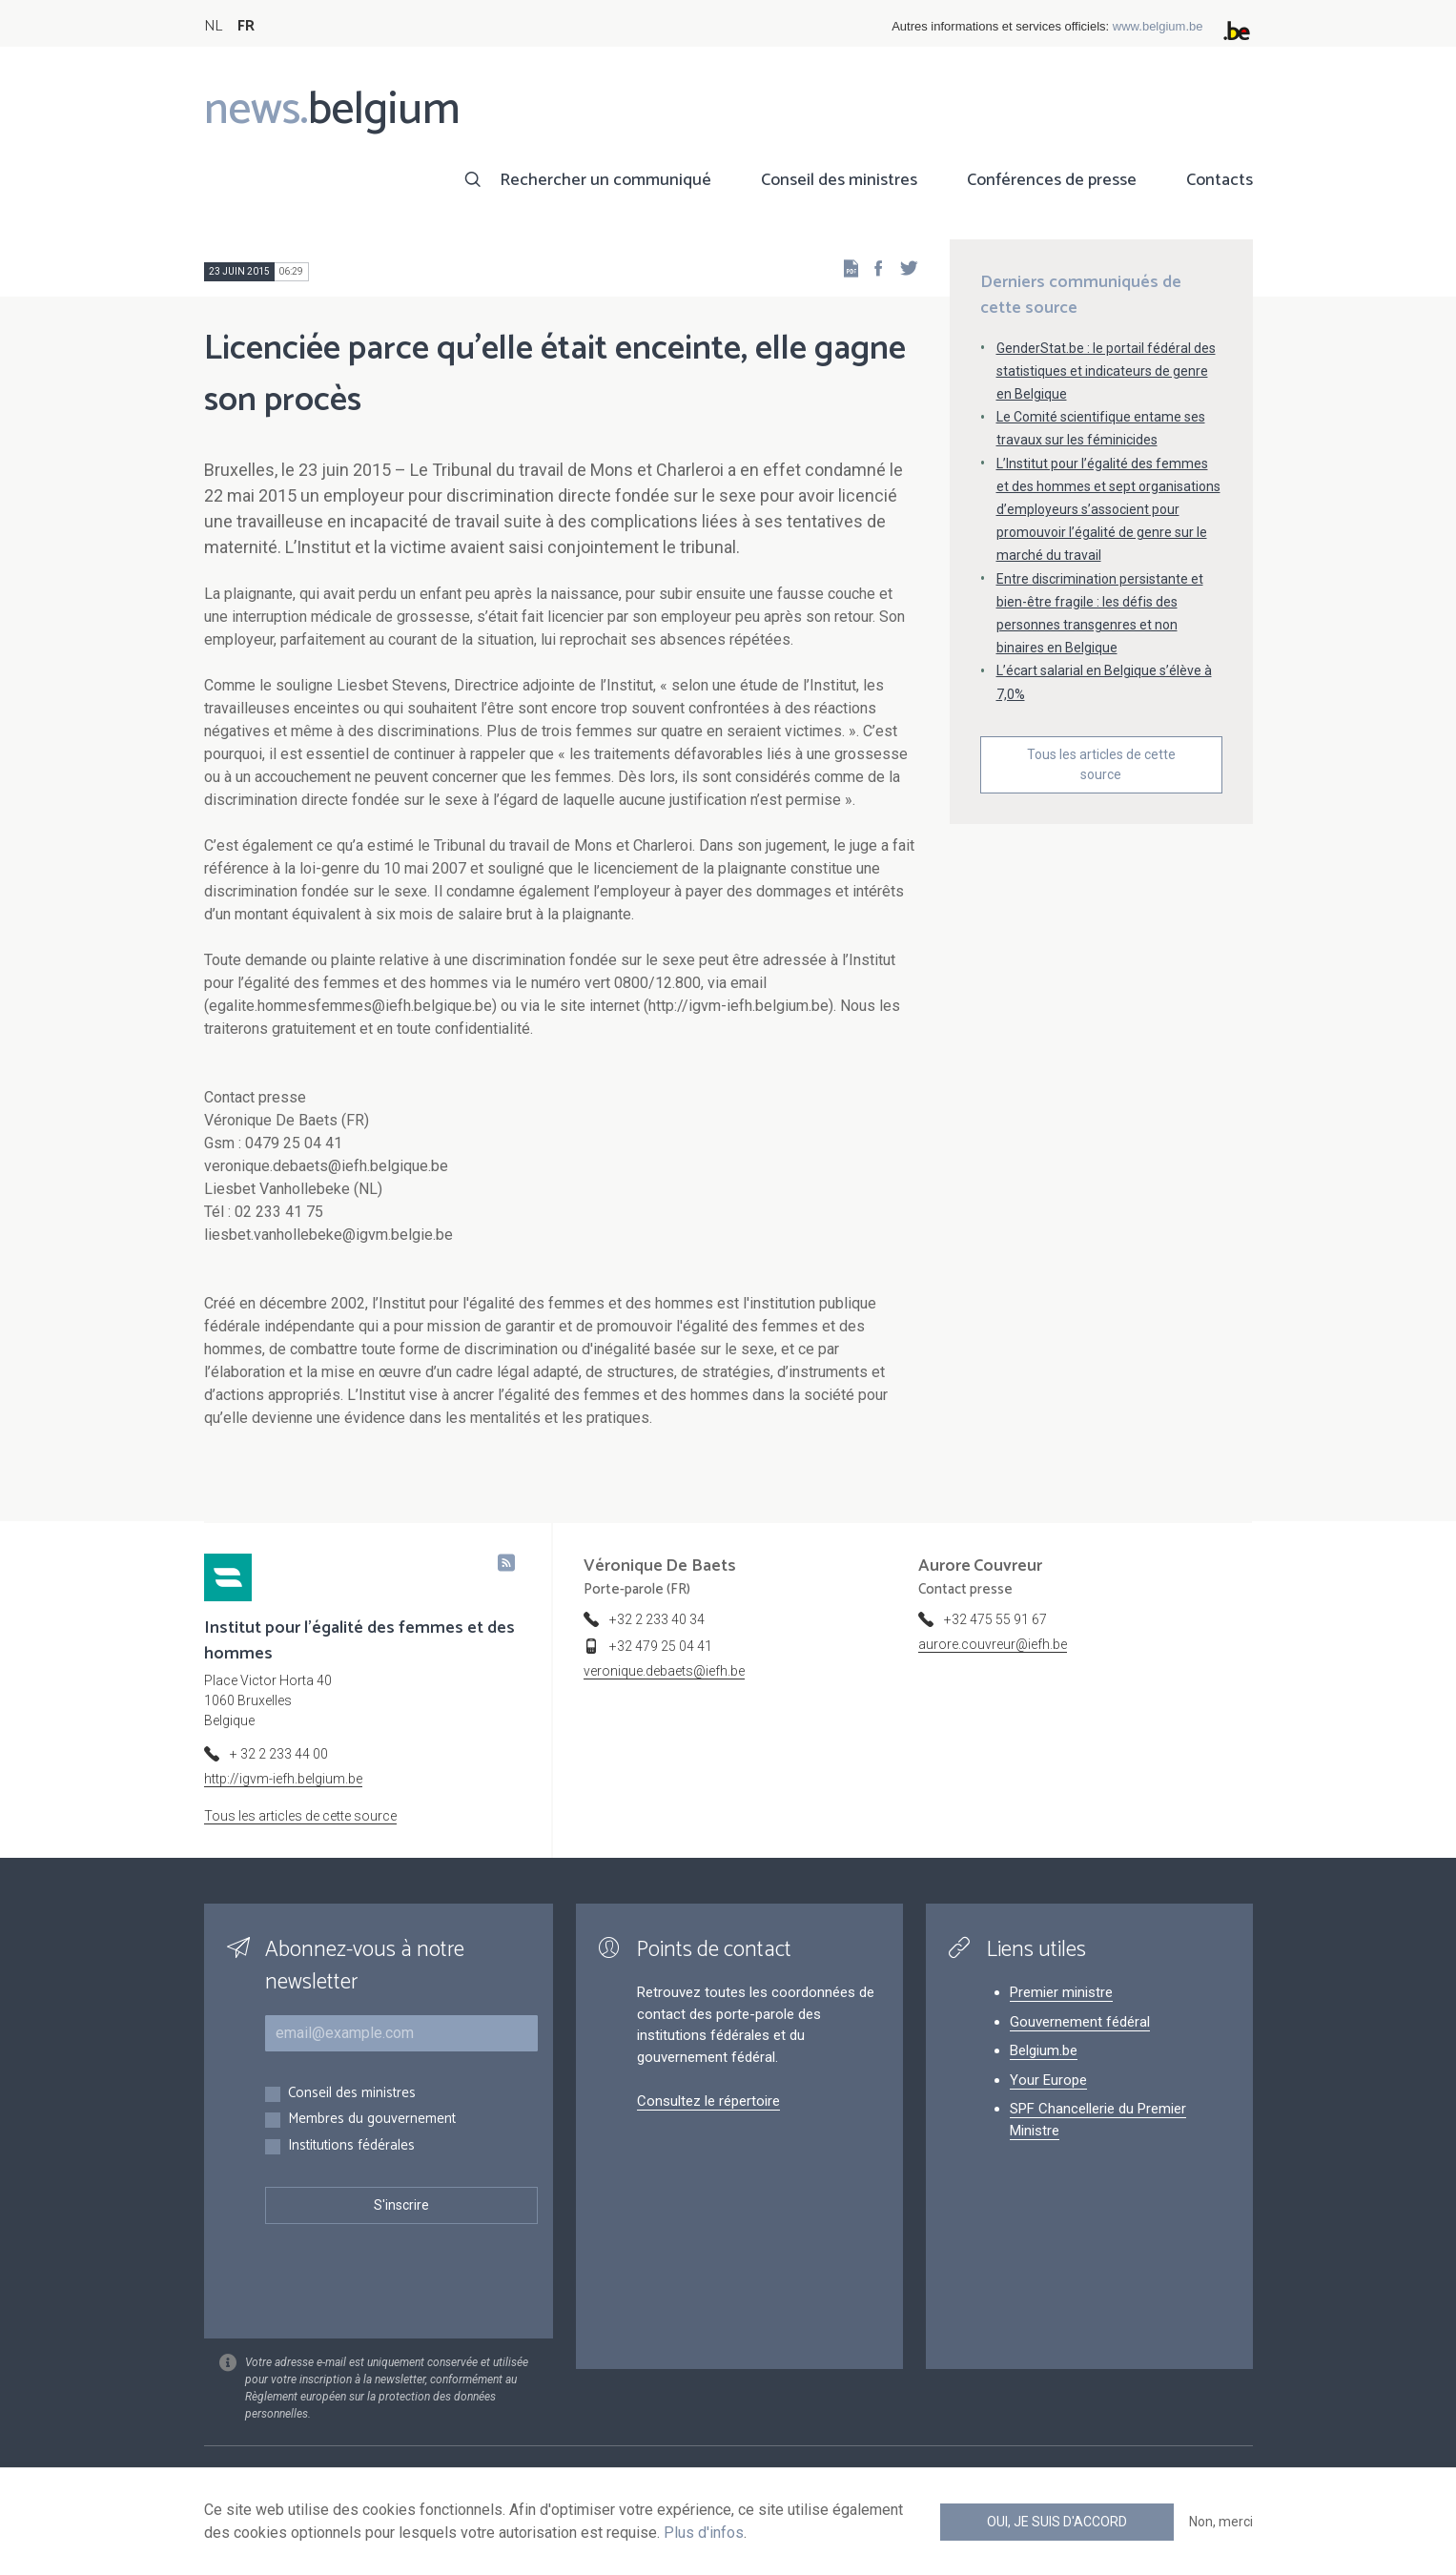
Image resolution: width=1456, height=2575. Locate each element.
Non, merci (1221, 2521)
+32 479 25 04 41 (660, 1646)
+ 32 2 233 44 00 (279, 1753)
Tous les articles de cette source (1101, 764)
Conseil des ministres (839, 180)
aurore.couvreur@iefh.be (992, 1644)
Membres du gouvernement (372, 2120)
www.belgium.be (1158, 26)
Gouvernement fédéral (1080, 2021)
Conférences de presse (1052, 180)
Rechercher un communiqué (605, 180)
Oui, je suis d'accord (1057, 2521)
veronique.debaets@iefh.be (664, 1671)
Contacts (1219, 180)
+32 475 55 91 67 (995, 1619)
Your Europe (1048, 2080)
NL (213, 26)
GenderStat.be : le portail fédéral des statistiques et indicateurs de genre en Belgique (1106, 371)
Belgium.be (1043, 2050)
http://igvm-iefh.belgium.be (283, 1778)
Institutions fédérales (351, 2146)
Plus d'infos (704, 2533)
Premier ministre (1061, 1992)
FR (246, 26)
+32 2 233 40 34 (657, 1619)
